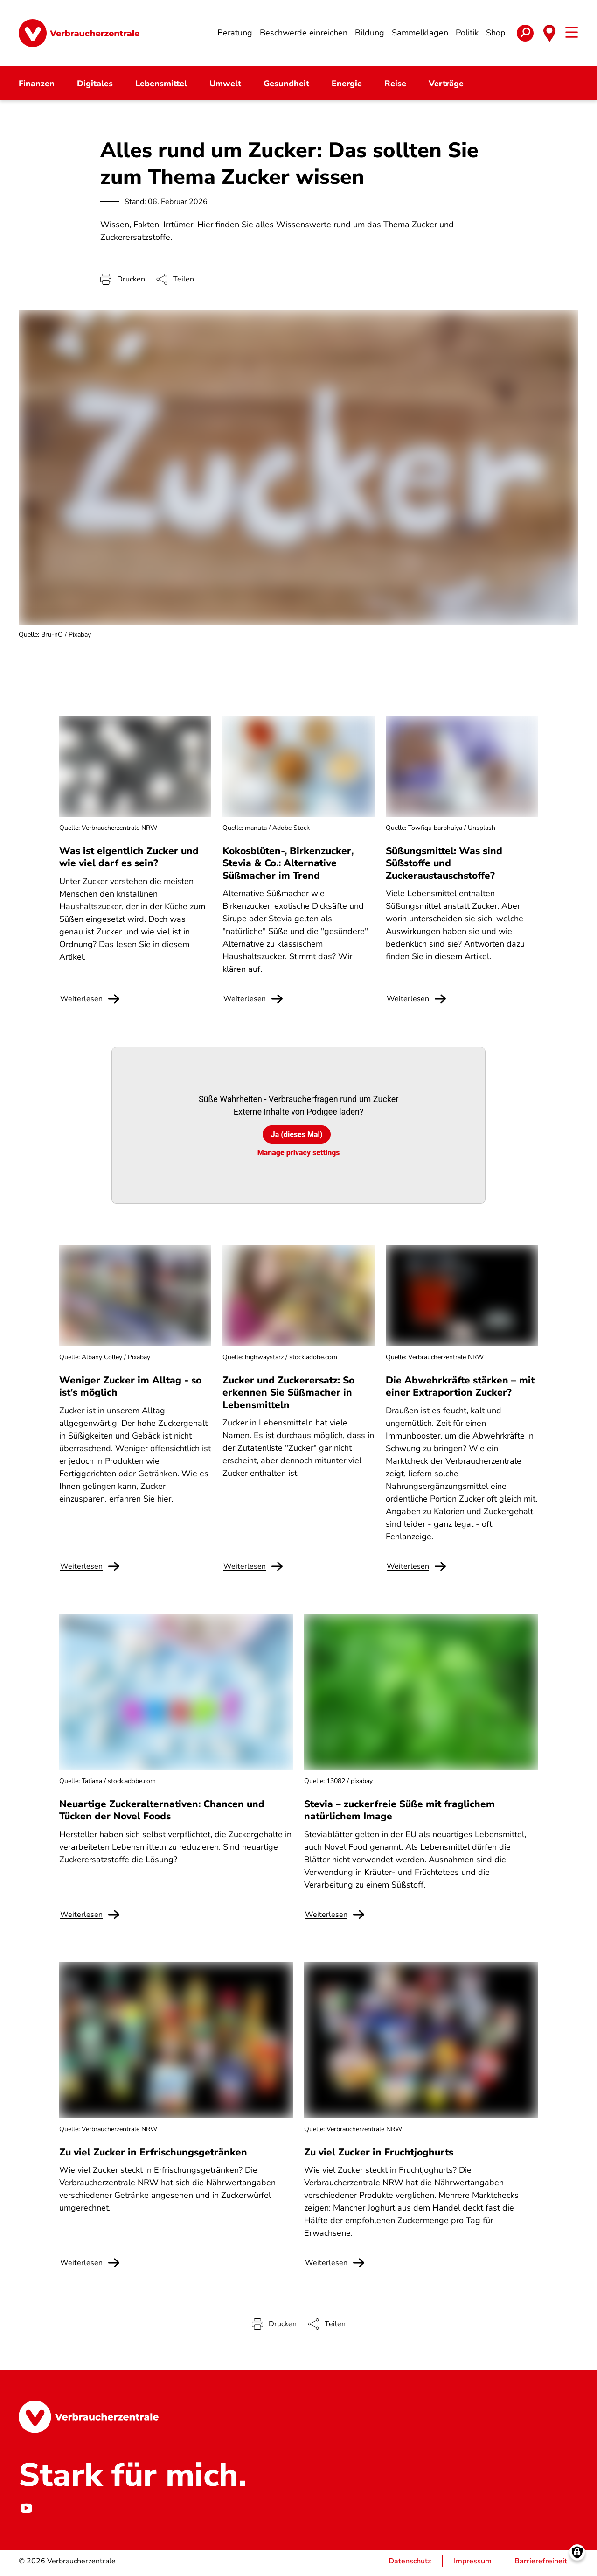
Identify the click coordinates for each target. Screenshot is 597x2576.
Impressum (473, 2565)
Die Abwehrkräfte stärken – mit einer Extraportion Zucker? (460, 1390)
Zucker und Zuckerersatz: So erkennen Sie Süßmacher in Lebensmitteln (288, 1396)
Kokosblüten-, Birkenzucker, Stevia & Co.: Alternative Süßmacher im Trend (288, 867)
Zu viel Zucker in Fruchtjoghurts (378, 2155)
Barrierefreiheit (540, 2565)
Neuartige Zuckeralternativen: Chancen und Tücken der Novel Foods (161, 1813)
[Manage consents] (577, 2556)
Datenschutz (410, 2565)
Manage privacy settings (298, 1155)
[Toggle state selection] (549, 35)
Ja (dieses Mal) (297, 1137)
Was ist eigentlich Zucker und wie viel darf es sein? (129, 861)
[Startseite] (79, 35)
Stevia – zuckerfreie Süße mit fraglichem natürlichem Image (399, 1813)
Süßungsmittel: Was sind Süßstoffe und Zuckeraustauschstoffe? (444, 867)
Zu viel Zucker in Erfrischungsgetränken (153, 2155)
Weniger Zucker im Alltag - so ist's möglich (130, 1390)
